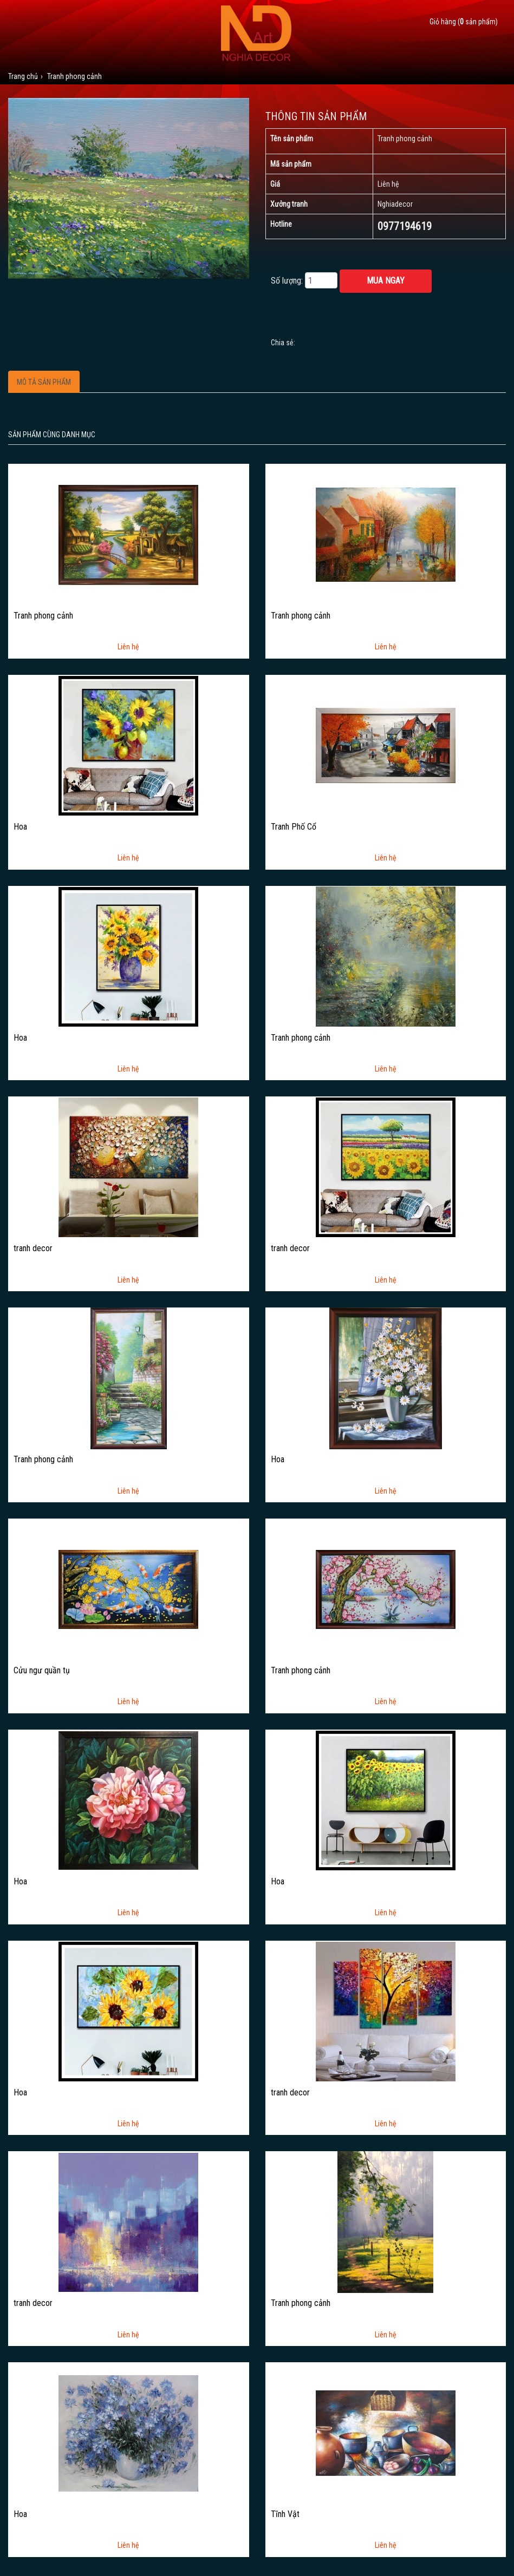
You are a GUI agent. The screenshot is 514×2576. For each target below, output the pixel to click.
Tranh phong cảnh (43, 616)
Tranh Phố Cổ (293, 827)
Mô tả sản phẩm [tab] (44, 382)
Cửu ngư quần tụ (42, 1670)
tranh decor (33, 1248)
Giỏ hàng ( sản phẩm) (464, 21)
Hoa (20, 827)
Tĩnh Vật (285, 2514)
